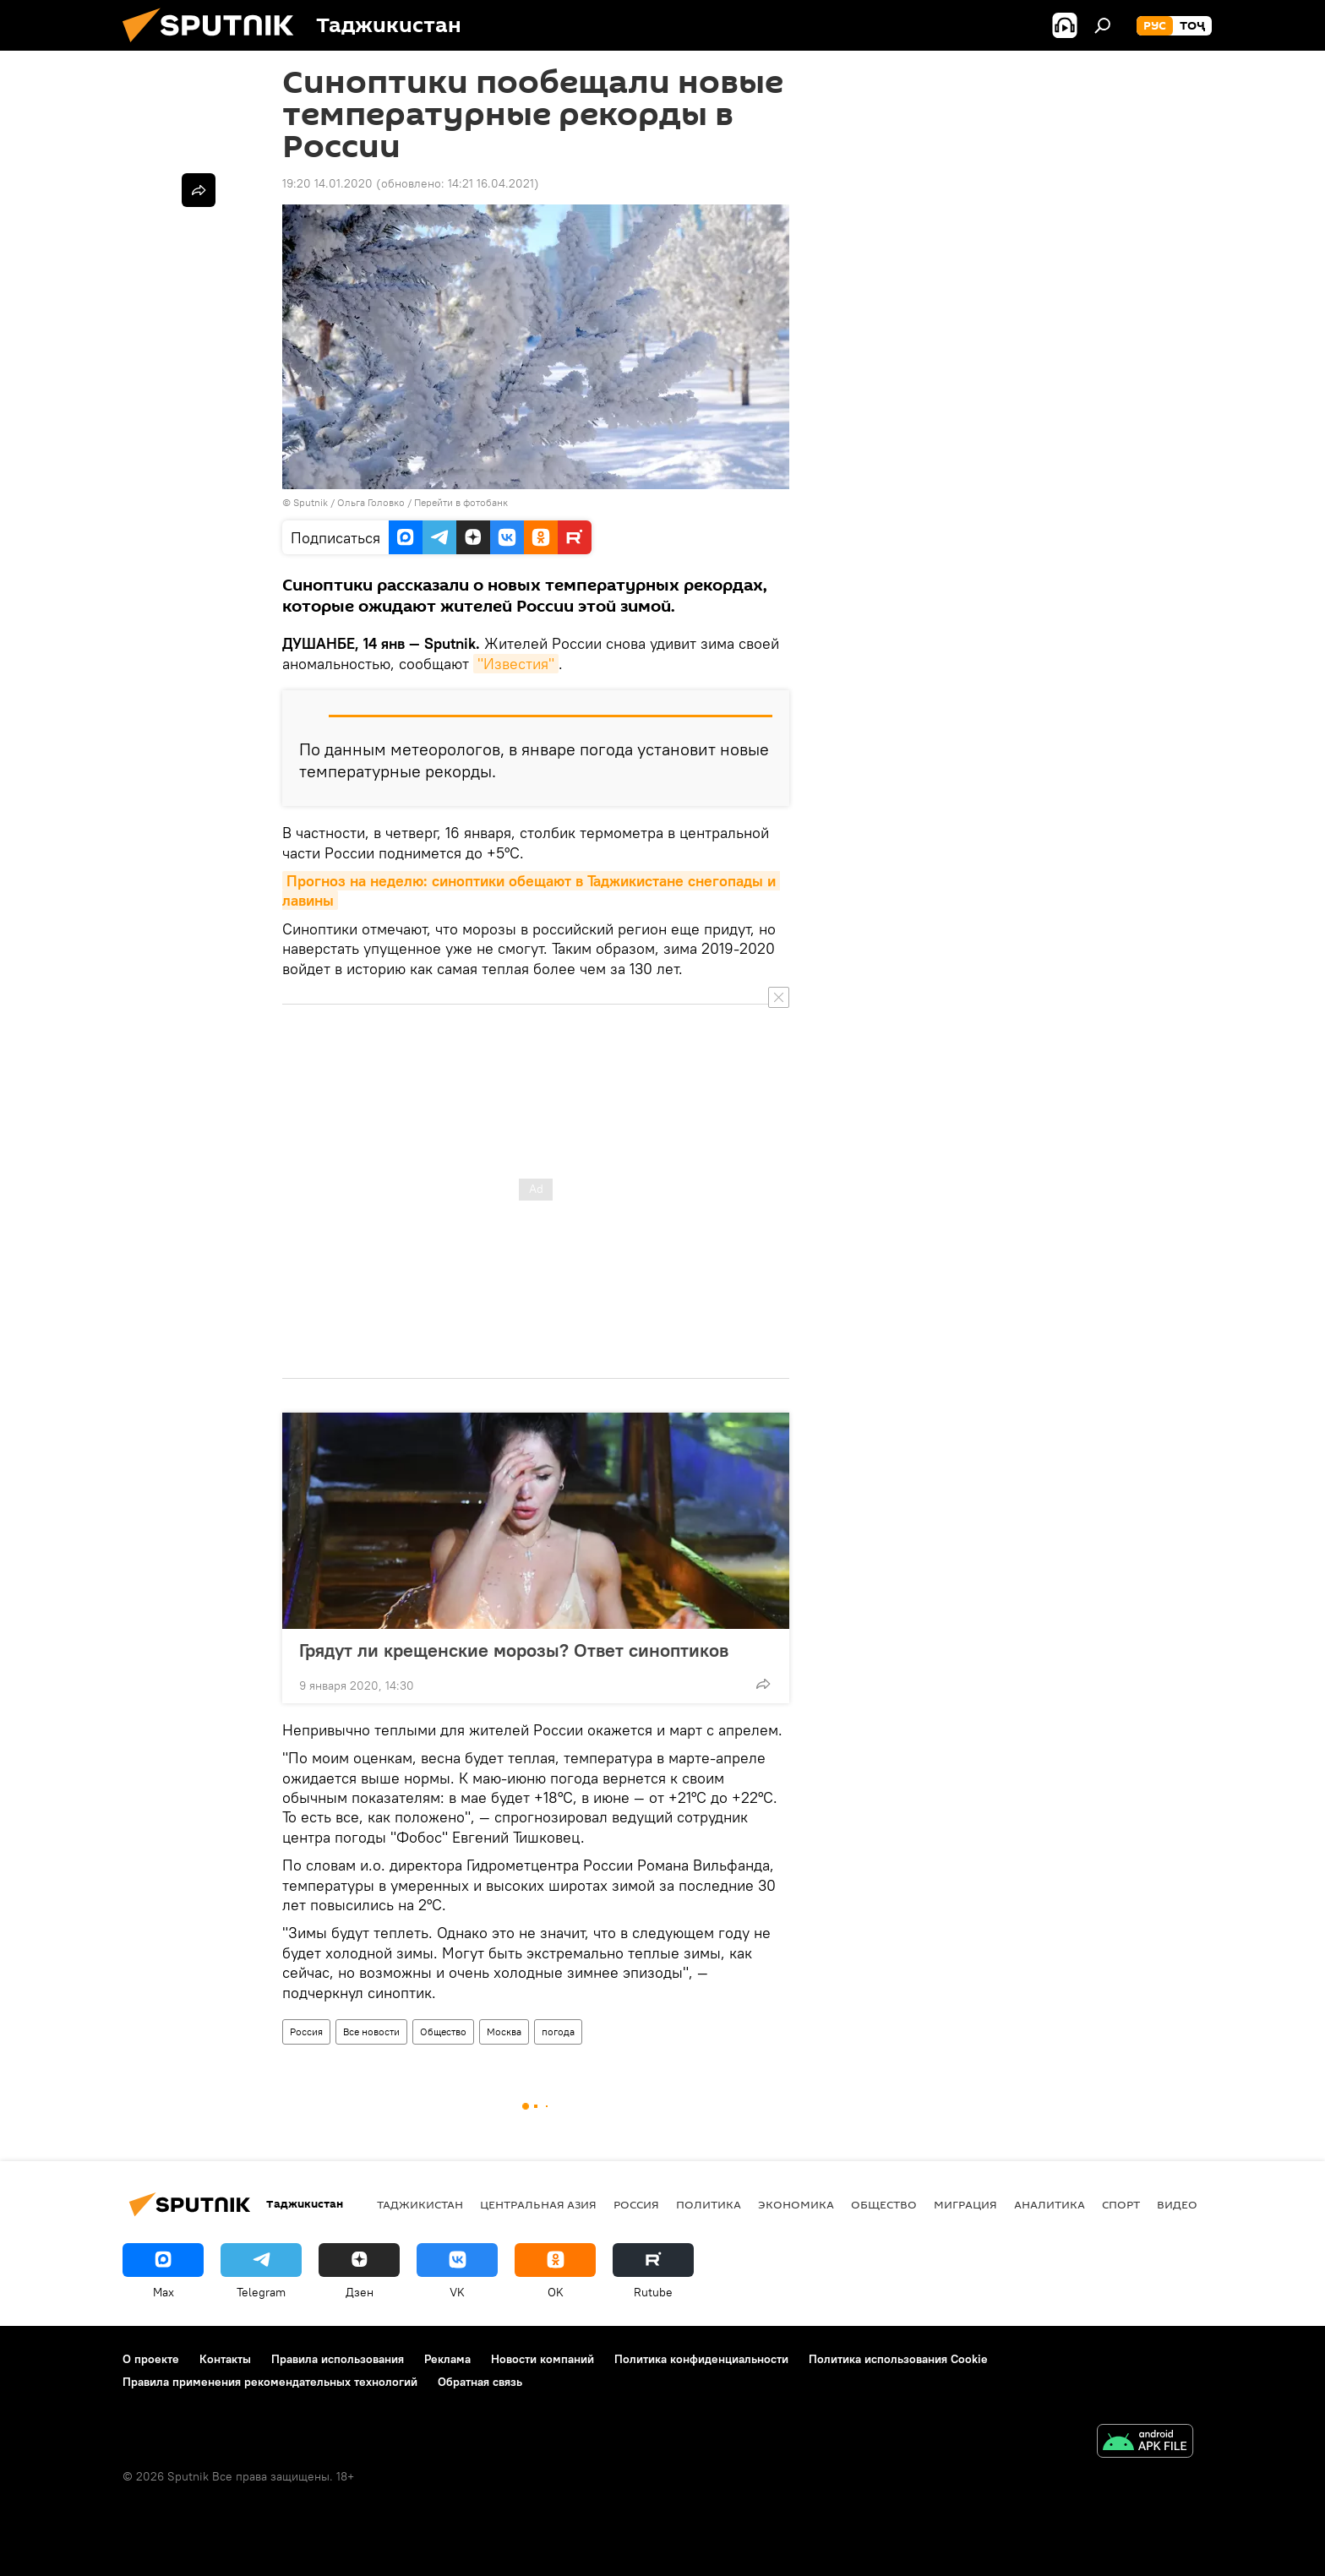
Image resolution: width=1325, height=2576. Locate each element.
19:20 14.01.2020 (327, 183)
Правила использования (337, 2358)
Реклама (447, 2358)
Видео (1177, 2204)
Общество (443, 2031)
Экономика (796, 2204)
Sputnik (311, 502)
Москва (504, 2031)
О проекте (151, 2358)
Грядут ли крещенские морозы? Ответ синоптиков (513, 1650)
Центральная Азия (538, 2204)
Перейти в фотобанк (461, 502)
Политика (708, 2204)
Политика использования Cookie (898, 2358)
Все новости (371, 2031)
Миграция (965, 2204)
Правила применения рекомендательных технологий (270, 2381)
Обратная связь (480, 2381)
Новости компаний (542, 2358)
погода (558, 2031)
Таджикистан (420, 2204)
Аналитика (1049, 2204)
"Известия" (515, 663)
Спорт (1121, 2204)
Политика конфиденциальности (701, 2358)
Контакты (225, 2358)
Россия (306, 2031)
